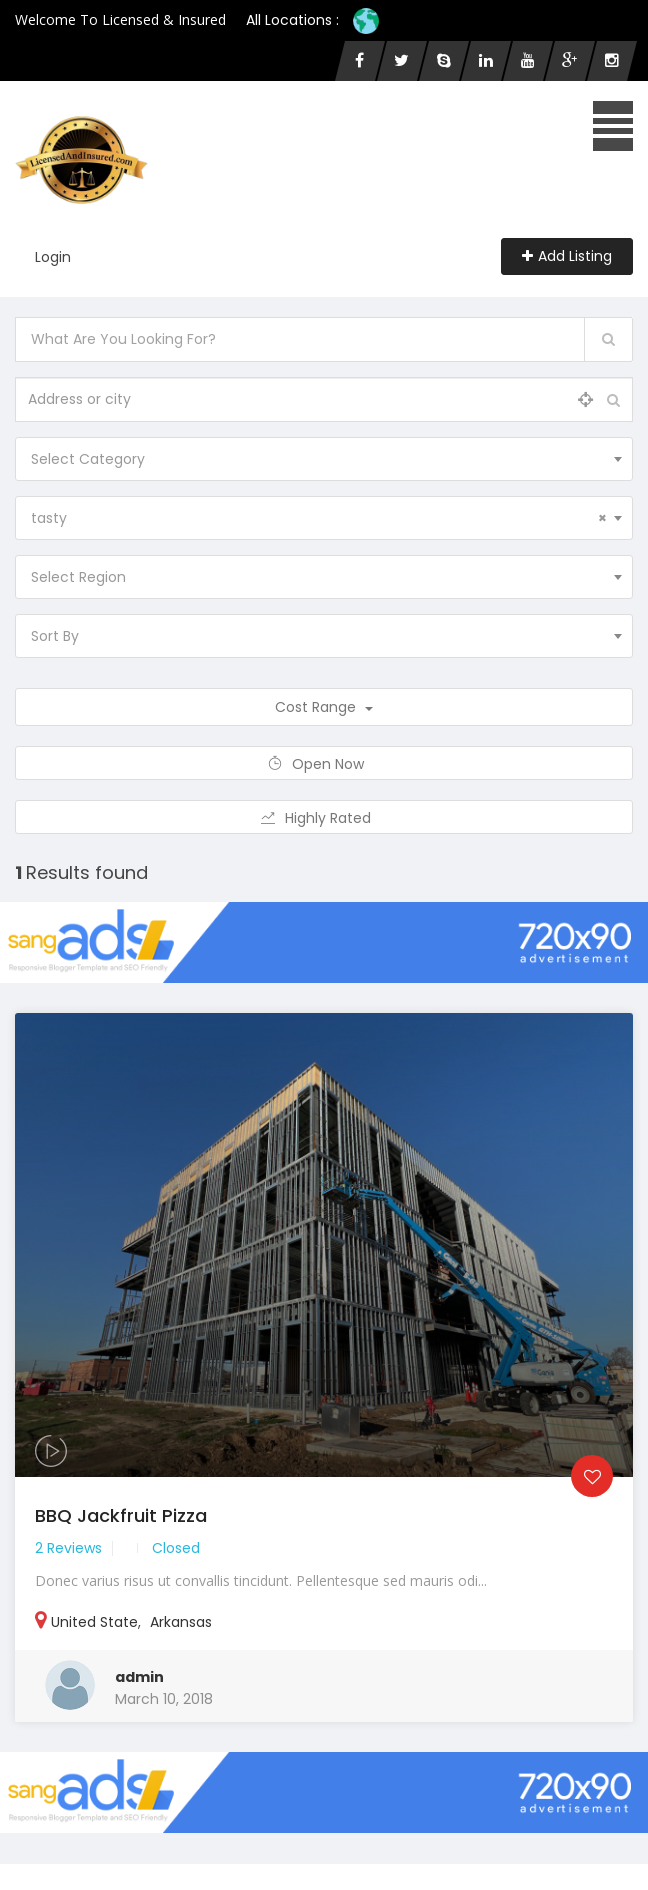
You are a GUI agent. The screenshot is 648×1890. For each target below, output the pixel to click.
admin (139, 1677)
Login (53, 257)
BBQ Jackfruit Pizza (121, 1515)
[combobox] (324, 459)
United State (94, 1622)
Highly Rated (324, 818)
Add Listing (567, 256)
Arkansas (181, 1622)
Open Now (324, 764)
